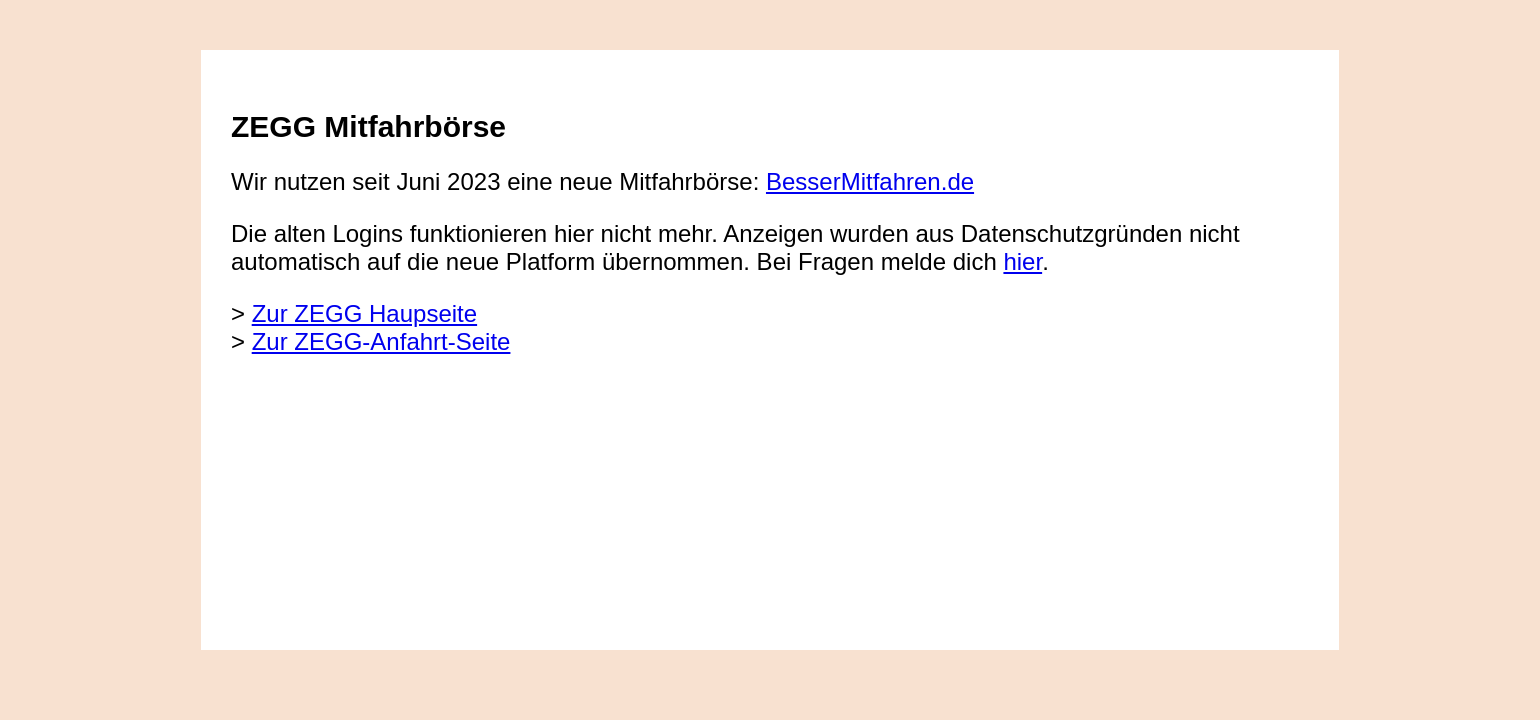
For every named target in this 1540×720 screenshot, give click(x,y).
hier (1022, 261)
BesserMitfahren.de (870, 181)
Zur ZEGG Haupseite (364, 313)
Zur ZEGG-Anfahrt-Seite (381, 341)
